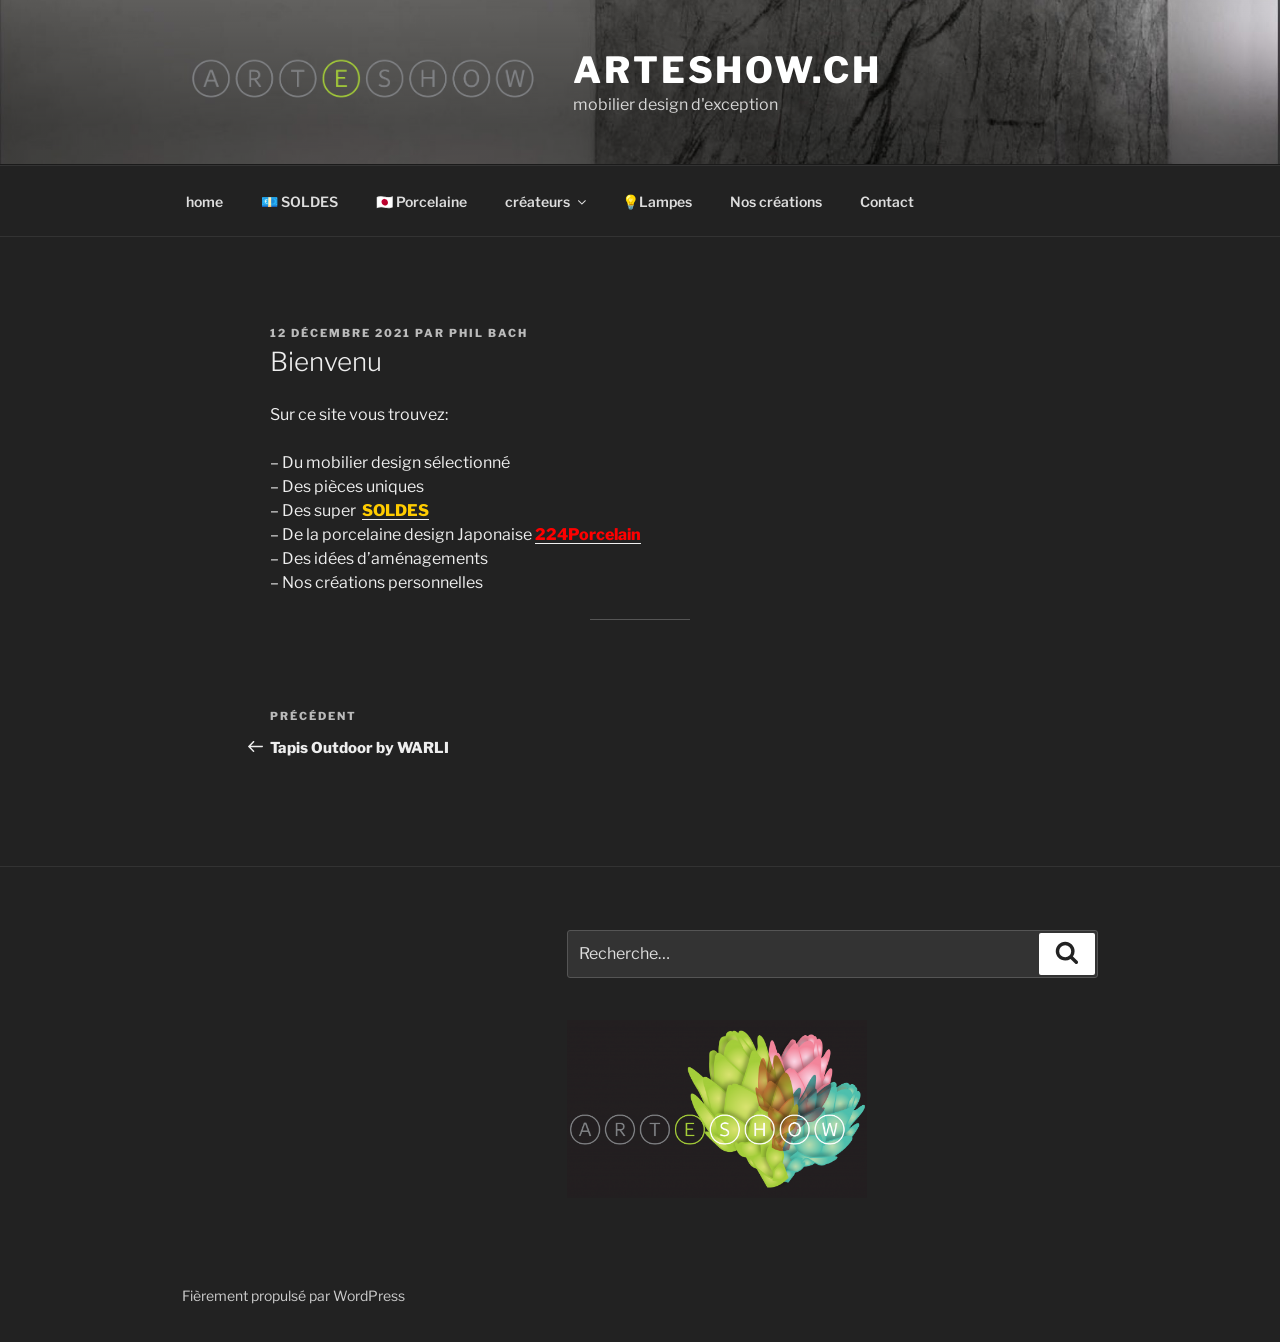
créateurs (547, 201)
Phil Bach (488, 333)
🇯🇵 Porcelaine (421, 201)
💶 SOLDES (299, 201)
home (204, 201)
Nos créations (776, 201)
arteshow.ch (727, 70)
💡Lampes (657, 201)
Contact (887, 201)
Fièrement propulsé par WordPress (293, 1295)
